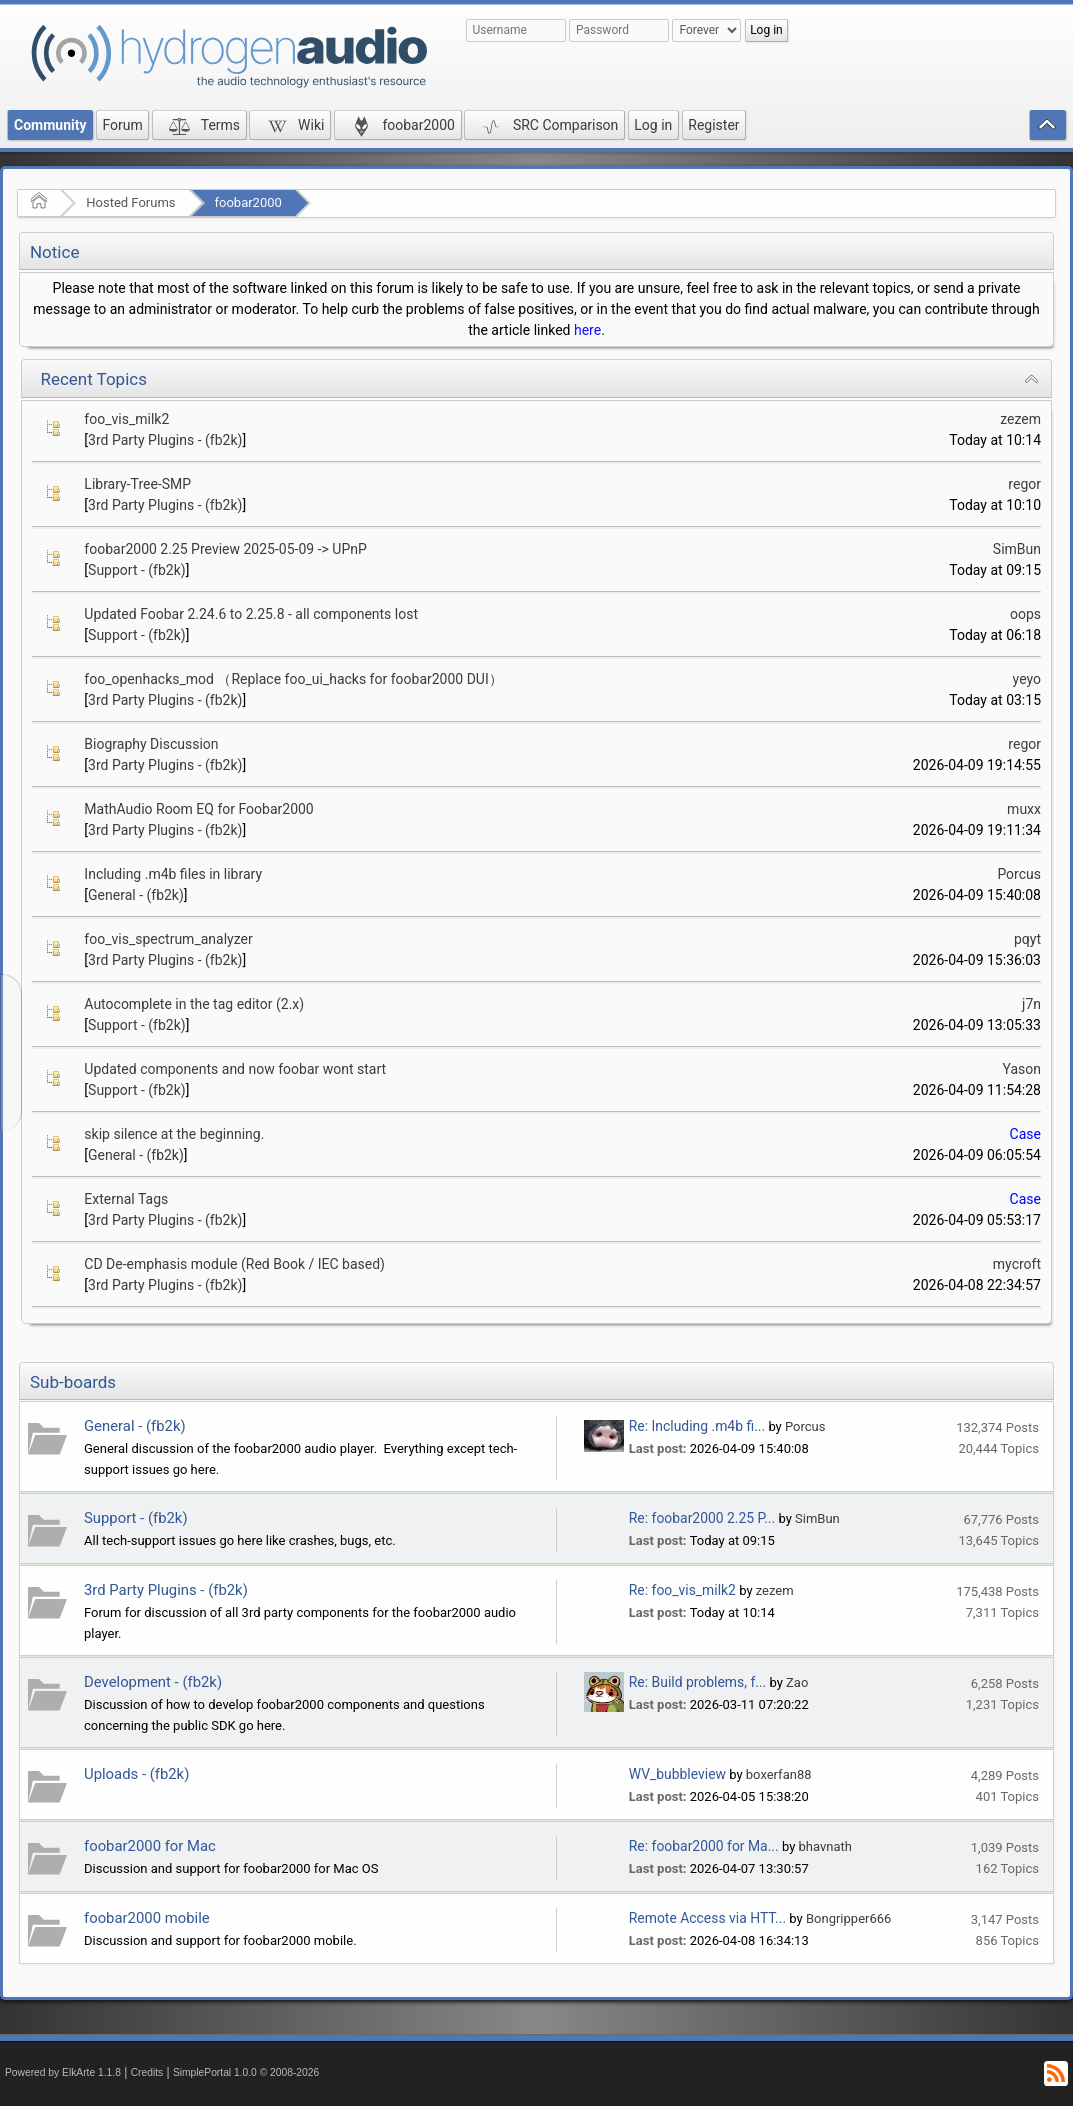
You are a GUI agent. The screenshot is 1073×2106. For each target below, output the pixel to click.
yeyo (1027, 679)
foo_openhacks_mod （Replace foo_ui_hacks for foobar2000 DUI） (293, 679)
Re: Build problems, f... (697, 1682)
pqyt (1027, 939)
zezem (1020, 419)
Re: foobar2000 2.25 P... (702, 1518)
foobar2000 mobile (147, 1918)
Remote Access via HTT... (707, 1918)
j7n (1031, 1004)
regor (1024, 484)
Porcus (1019, 874)
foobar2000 (248, 202)
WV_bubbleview (677, 1774)
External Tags (126, 1199)
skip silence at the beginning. (174, 1134)
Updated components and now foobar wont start (235, 1069)
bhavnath (825, 1846)
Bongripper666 (848, 1918)
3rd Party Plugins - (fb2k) (165, 440)
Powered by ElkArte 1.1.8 (63, 2072)
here (587, 330)
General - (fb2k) (136, 895)
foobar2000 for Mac (150, 1846)
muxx (1024, 809)
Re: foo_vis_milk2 (682, 1590)
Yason (1022, 1069)
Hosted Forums (130, 202)
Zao (797, 1682)
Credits (147, 2072)
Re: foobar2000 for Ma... (704, 1846)
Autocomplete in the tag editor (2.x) (194, 1004)
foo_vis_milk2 (126, 419)
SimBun (1017, 549)
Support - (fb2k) (137, 570)
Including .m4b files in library (173, 874)
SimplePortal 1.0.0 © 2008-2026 (246, 2072)
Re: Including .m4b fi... (697, 1426)
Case (1025, 1134)
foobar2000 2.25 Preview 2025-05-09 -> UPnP (225, 549)
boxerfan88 (779, 1774)
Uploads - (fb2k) (136, 1774)
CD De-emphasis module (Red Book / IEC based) (234, 1264)
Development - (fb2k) (153, 1682)
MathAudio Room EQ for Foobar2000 (198, 809)
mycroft (1017, 1264)
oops (1025, 614)
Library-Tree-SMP (137, 484)
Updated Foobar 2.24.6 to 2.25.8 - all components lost (251, 614)
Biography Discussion (151, 744)
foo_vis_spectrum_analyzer (168, 939)
